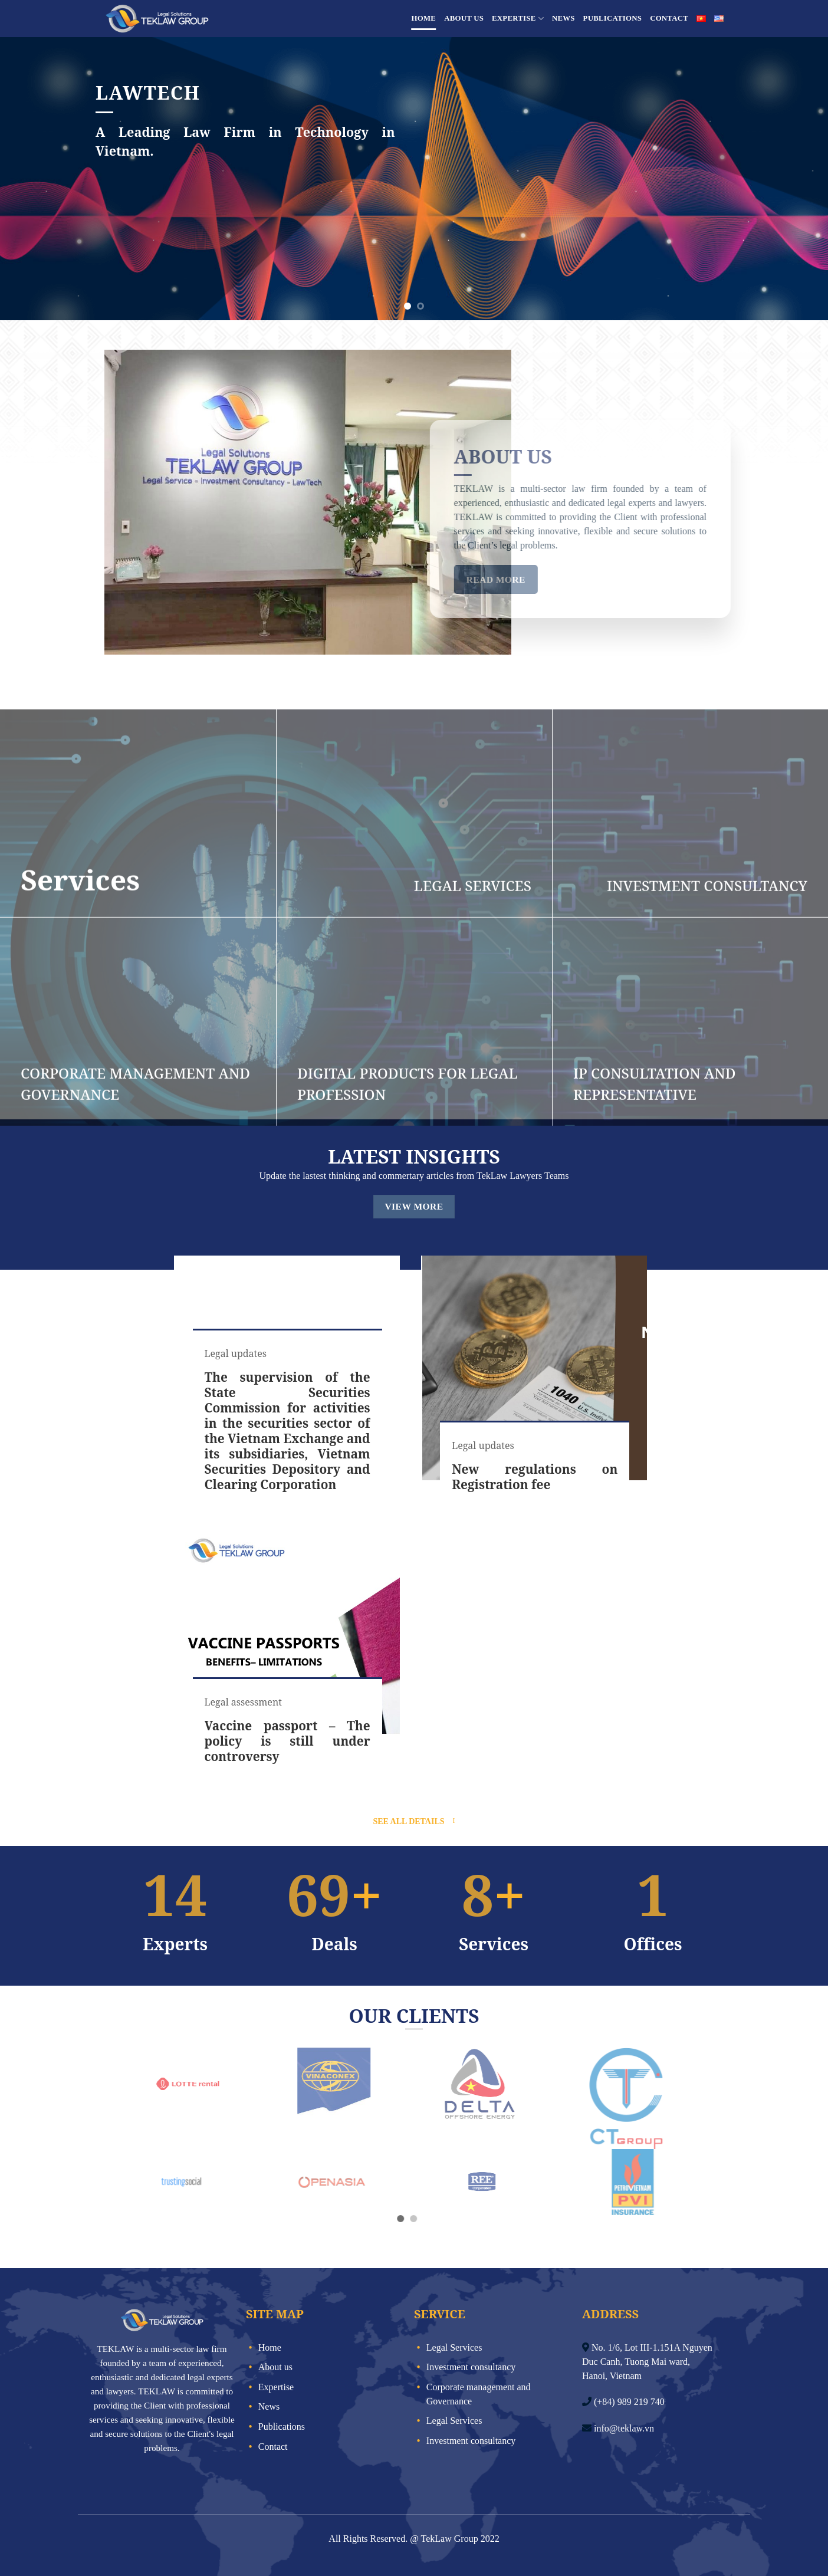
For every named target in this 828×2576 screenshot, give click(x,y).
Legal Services (454, 2347)
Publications (612, 18)
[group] (287, 1383)
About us (464, 18)
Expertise (518, 18)
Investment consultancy (471, 2367)
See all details (408, 1821)
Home (424, 18)
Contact (669, 18)
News (563, 18)
